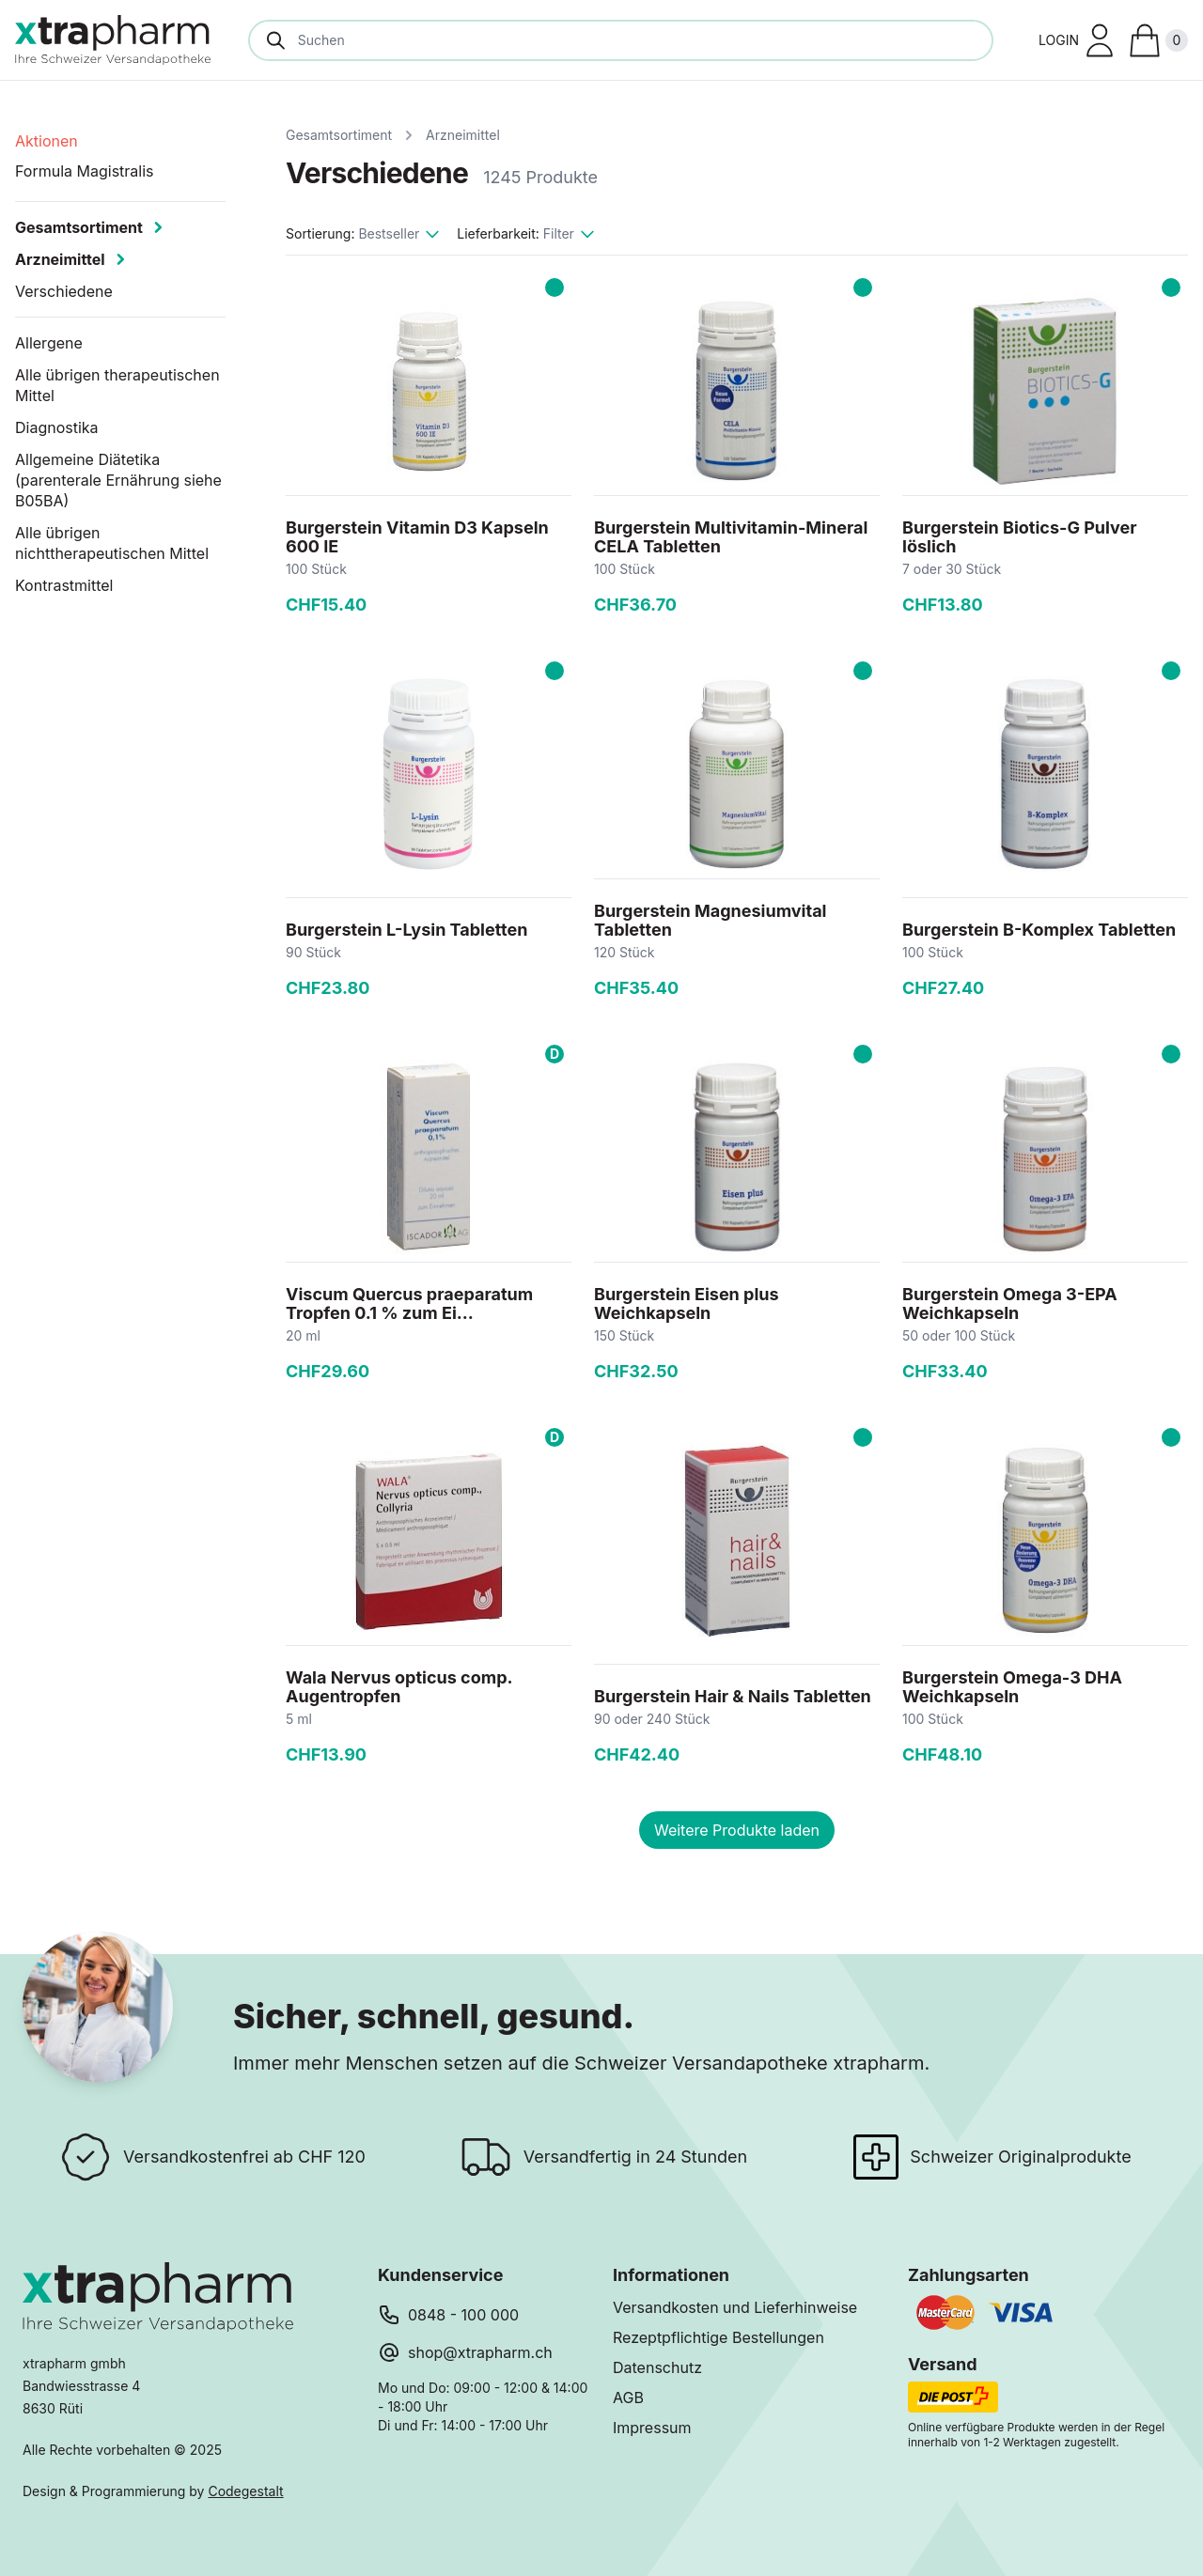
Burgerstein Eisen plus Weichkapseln (686, 1303)
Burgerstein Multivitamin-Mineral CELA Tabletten (730, 537)
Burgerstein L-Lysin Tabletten (406, 929)
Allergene (49, 343)
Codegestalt (245, 2491)
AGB (628, 2397)
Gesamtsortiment (339, 135)
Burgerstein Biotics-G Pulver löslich (1019, 537)
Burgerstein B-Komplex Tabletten (1039, 929)
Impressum (652, 2427)
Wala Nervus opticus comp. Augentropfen (399, 1687)
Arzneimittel (463, 135)
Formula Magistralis (84, 171)
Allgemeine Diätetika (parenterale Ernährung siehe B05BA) (118, 480)
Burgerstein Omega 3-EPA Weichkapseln (1009, 1303)
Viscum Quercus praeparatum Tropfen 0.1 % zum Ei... (409, 1303)
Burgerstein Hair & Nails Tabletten (732, 1696)
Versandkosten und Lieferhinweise (735, 2307)
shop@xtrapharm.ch (480, 2352)
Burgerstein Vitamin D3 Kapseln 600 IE (417, 537)
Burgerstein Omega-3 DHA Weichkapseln (1012, 1687)
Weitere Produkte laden (737, 1830)
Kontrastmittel (64, 585)
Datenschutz (657, 2367)
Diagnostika (57, 427)
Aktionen (46, 141)
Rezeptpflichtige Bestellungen (718, 2337)
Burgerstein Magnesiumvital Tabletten (710, 920)
